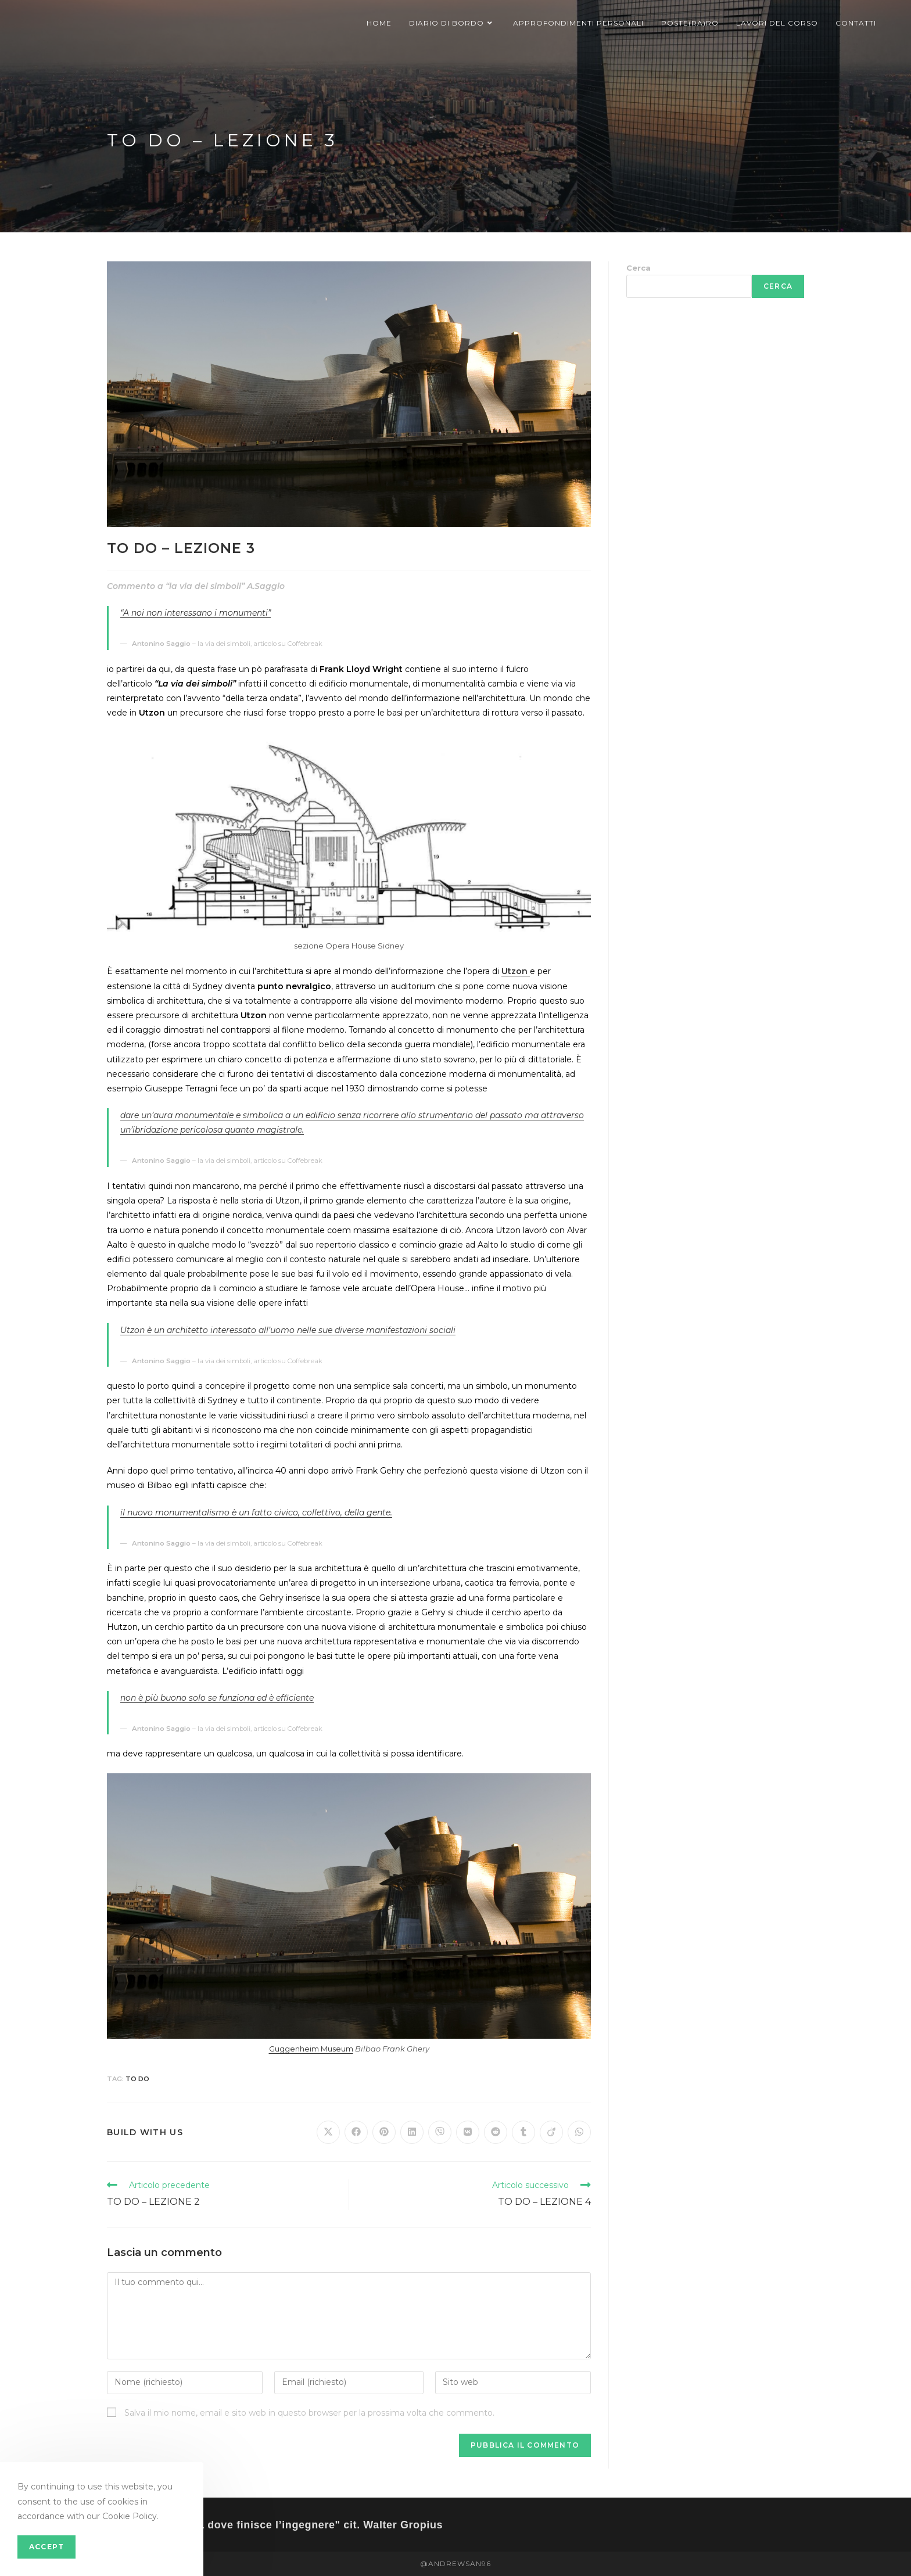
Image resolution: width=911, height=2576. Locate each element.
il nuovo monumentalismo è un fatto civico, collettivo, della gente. (256, 1512)
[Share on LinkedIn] (412, 2132)
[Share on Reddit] (495, 2132)
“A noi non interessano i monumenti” (195, 613)
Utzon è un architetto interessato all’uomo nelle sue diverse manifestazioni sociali (288, 1330)
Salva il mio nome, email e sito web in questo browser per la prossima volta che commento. (309, 2413)
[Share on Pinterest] (384, 2132)
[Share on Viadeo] (551, 2132)
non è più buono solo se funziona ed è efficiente (217, 1698)
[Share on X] (328, 2132)
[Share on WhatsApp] (579, 2132)
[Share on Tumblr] (523, 2132)
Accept (46, 2546)
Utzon (515, 971)
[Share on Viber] (439, 2132)
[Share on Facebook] (356, 2132)
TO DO (137, 2079)
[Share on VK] (467, 2132)
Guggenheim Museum (311, 2048)
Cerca (638, 267)
